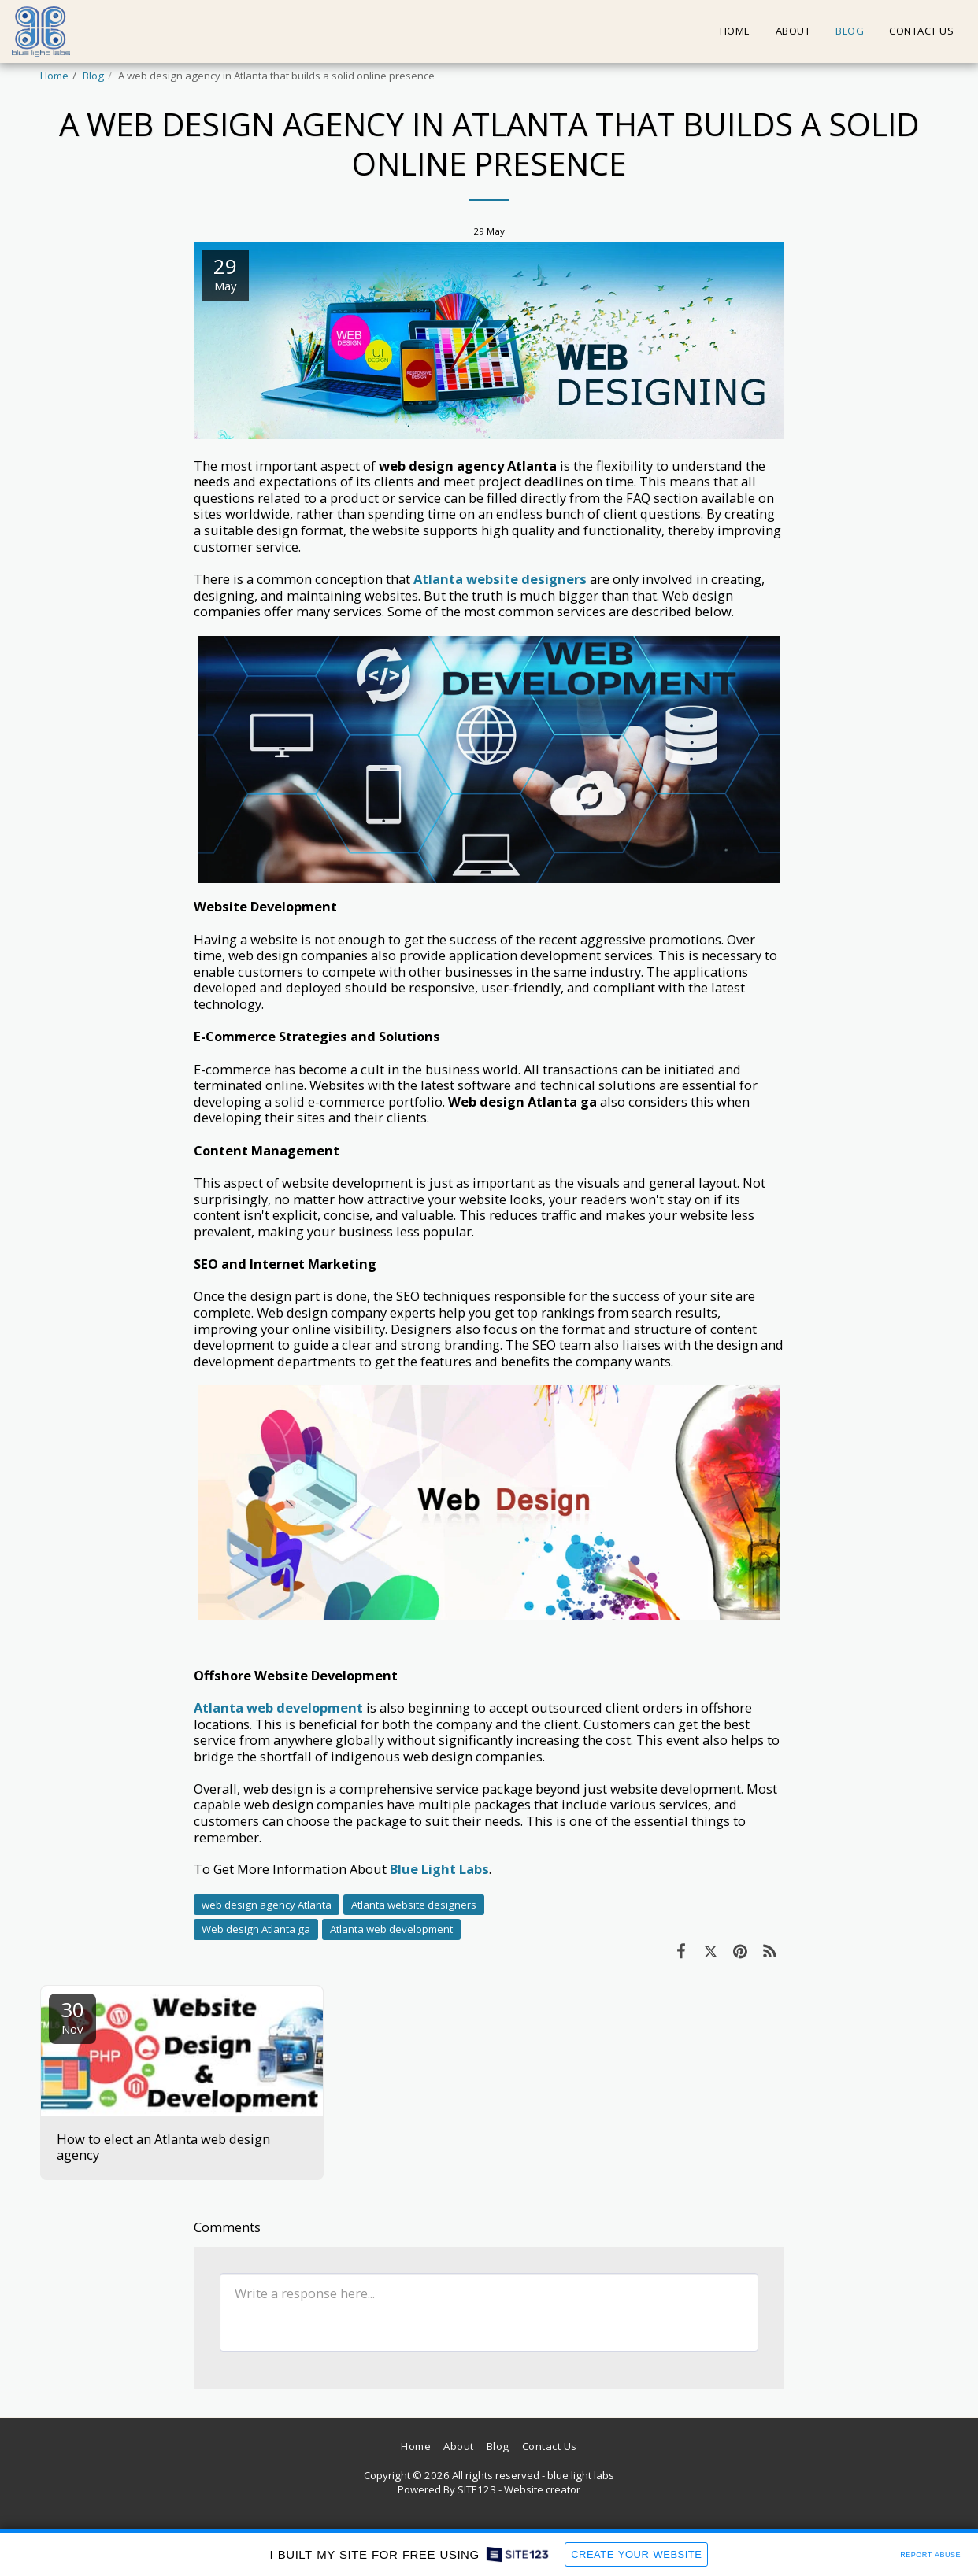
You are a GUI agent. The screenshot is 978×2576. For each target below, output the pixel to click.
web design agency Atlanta (267, 1905)
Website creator (542, 2489)
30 (72, 2016)
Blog (93, 75)
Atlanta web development (391, 1929)
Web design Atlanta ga (256, 1929)
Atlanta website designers (413, 1905)
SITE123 (477, 2489)
